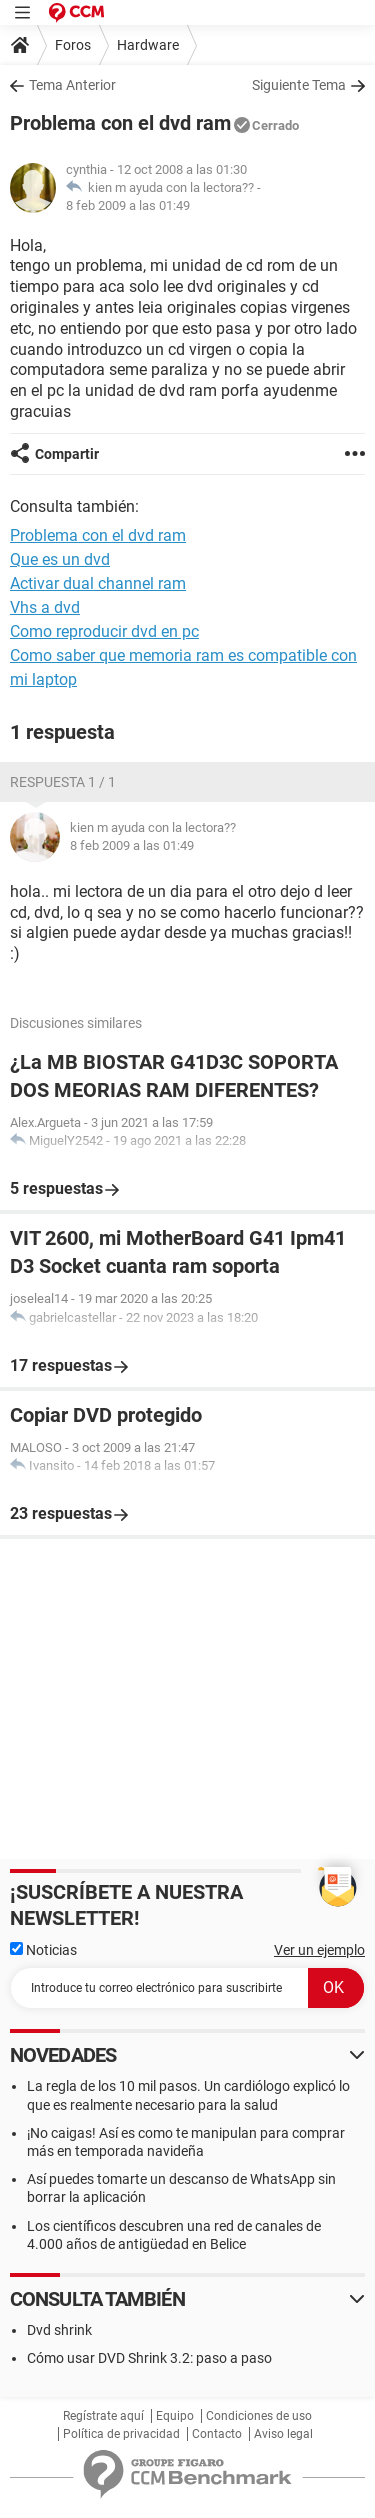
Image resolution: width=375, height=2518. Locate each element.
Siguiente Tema (299, 85)
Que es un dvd (60, 559)
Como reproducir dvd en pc (104, 631)
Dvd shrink (59, 2330)
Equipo (175, 2416)
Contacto (217, 2434)
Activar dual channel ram (98, 583)
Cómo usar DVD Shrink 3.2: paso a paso (149, 2358)
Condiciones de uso (259, 2416)
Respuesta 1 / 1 (63, 782)
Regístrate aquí (103, 2416)
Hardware (148, 45)
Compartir (67, 454)
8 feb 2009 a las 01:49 (128, 205)
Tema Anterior (72, 85)
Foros (73, 45)
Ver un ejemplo (319, 1950)
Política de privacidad (121, 2434)
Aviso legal (283, 2434)
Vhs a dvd (45, 607)
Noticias (43, 1950)
